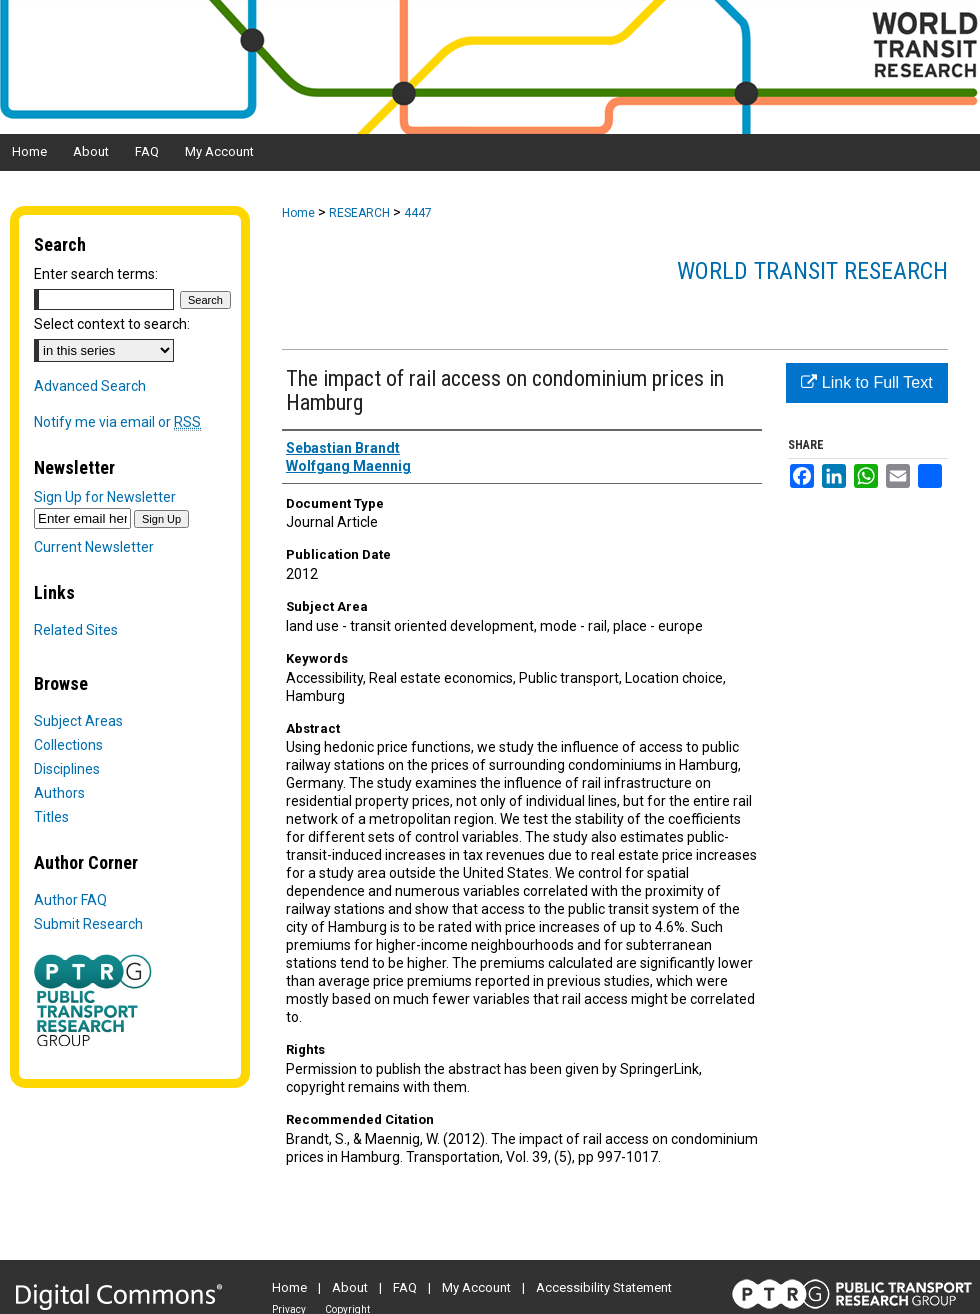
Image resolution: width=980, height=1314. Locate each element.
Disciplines (67, 769)
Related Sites (76, 630)
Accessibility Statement (604, 1287)
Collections (68, 745)
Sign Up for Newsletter (105, 497)
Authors (59, 793)
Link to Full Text (866, 382)
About (350, 1287)
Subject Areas (78, 721)
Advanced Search (90, 386)
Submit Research (88, 924)
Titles (51, 817)
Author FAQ (70, 900)
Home (298, 213)
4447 (418, 213)
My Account (476, 1287)
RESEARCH (359, 213)
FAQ (405, 1287)
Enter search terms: (96, 274)
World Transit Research (812, 271)
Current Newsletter (94, 547)
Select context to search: (112, 324)
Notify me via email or (117, 422)
